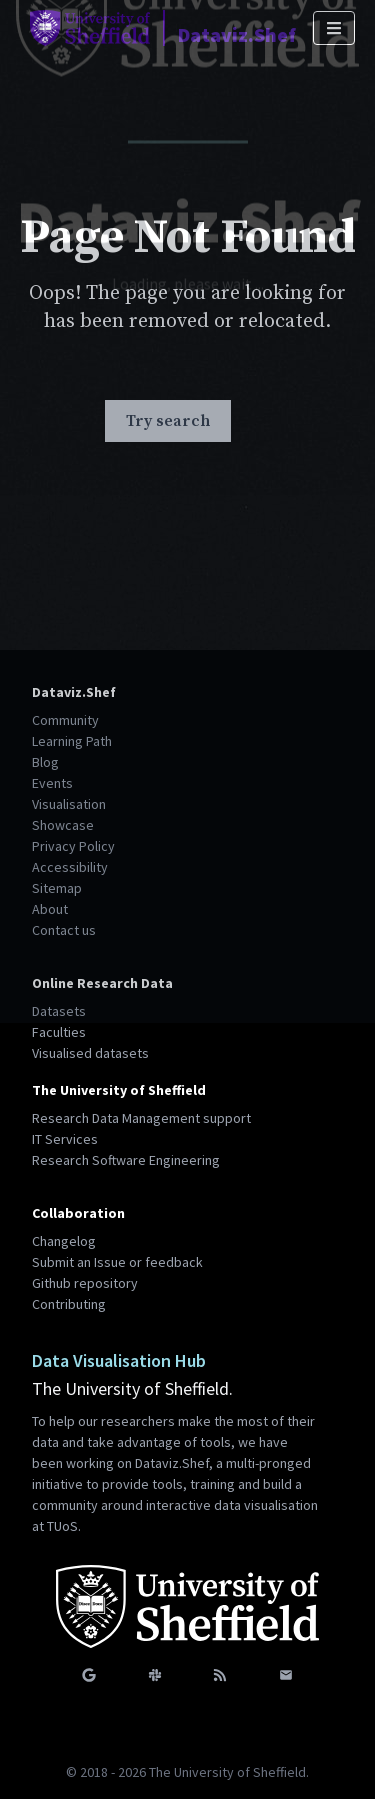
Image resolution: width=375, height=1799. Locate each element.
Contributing (69, 1304)
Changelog (64, 1241)
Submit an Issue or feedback (117, 1262)
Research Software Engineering (126, 1160)
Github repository (85, 1283)
